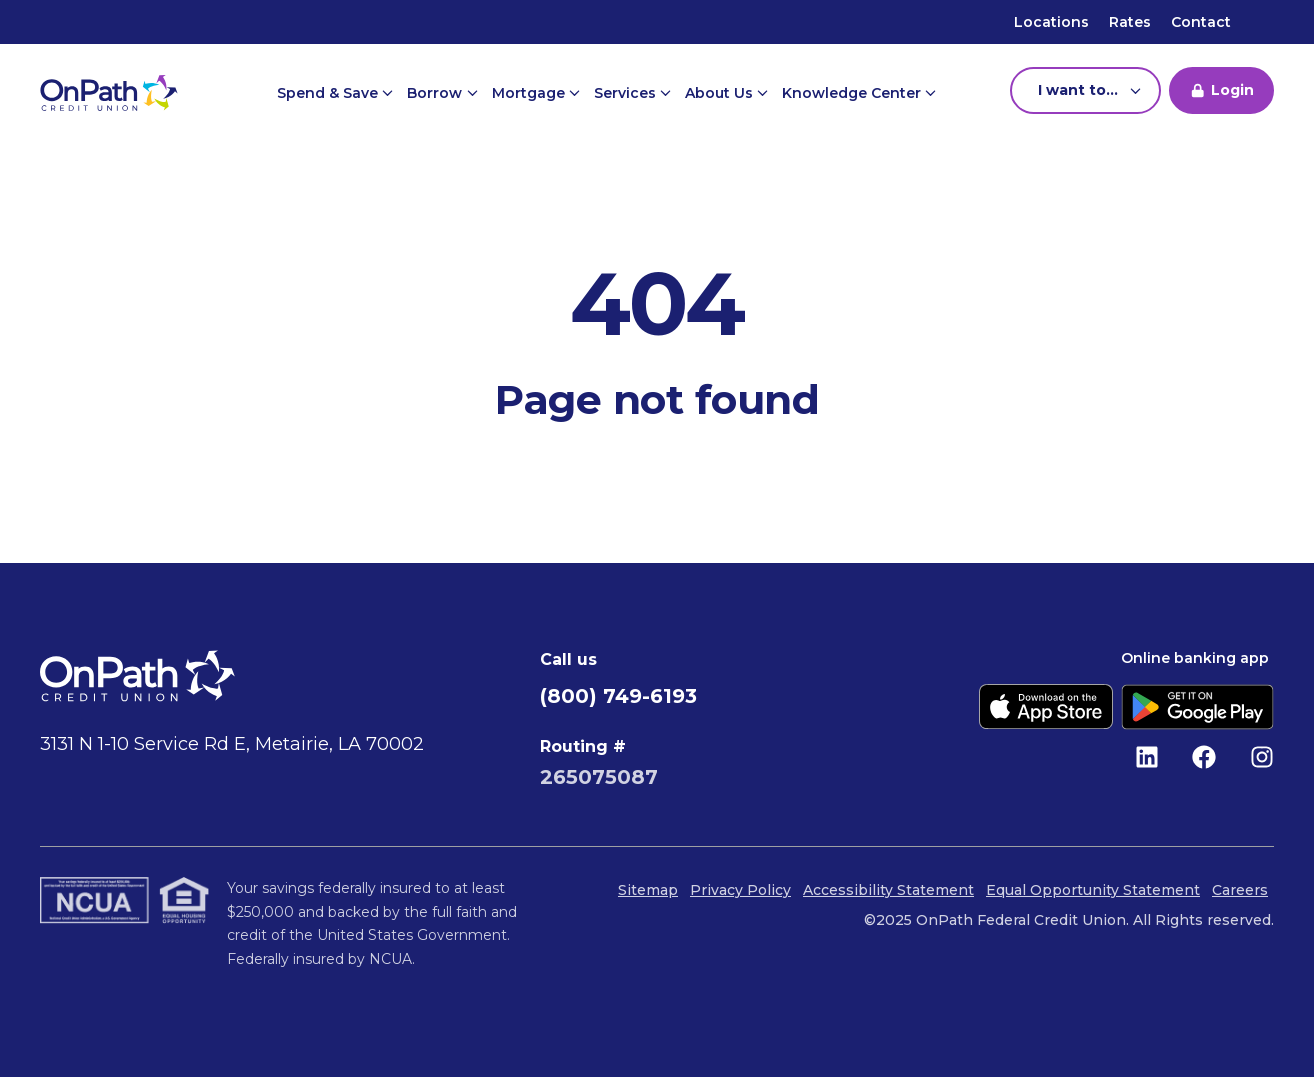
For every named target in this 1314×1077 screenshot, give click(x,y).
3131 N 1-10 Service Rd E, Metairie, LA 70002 (232, 744)
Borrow (436, 93)
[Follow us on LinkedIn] (1147, 757)
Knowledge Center (853, 93)
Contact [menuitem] (1201, 22)
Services (627, 93)
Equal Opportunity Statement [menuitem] (1093, 890)
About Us (721, 93)
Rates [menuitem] (1130, 22)
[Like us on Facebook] (1204, 757)
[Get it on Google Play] (1197, 707)
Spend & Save (329, 93)
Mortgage (530, 93)
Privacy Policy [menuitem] (740, 890)
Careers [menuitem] (1240, 890)
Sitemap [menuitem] (648, 890)
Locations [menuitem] (1051, 22)
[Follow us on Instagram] (1262, 757)
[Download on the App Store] (1046, 707)
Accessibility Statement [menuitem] (888, 890)
